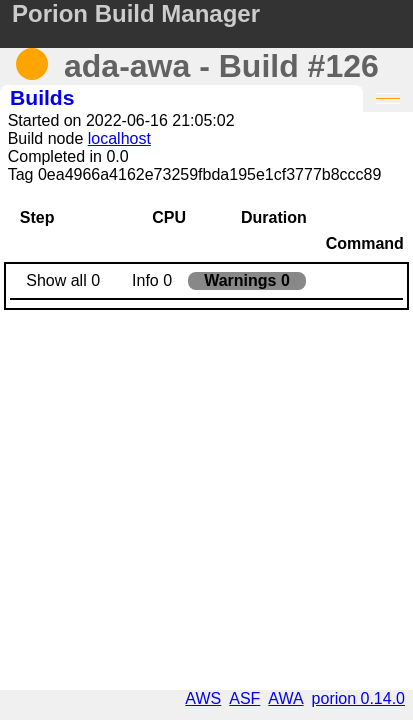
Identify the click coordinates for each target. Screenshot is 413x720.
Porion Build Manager (136, 13)
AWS (203, 698)
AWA (285, 698)
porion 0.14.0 (358, 698)
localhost (119, 138)
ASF (244, 698)
